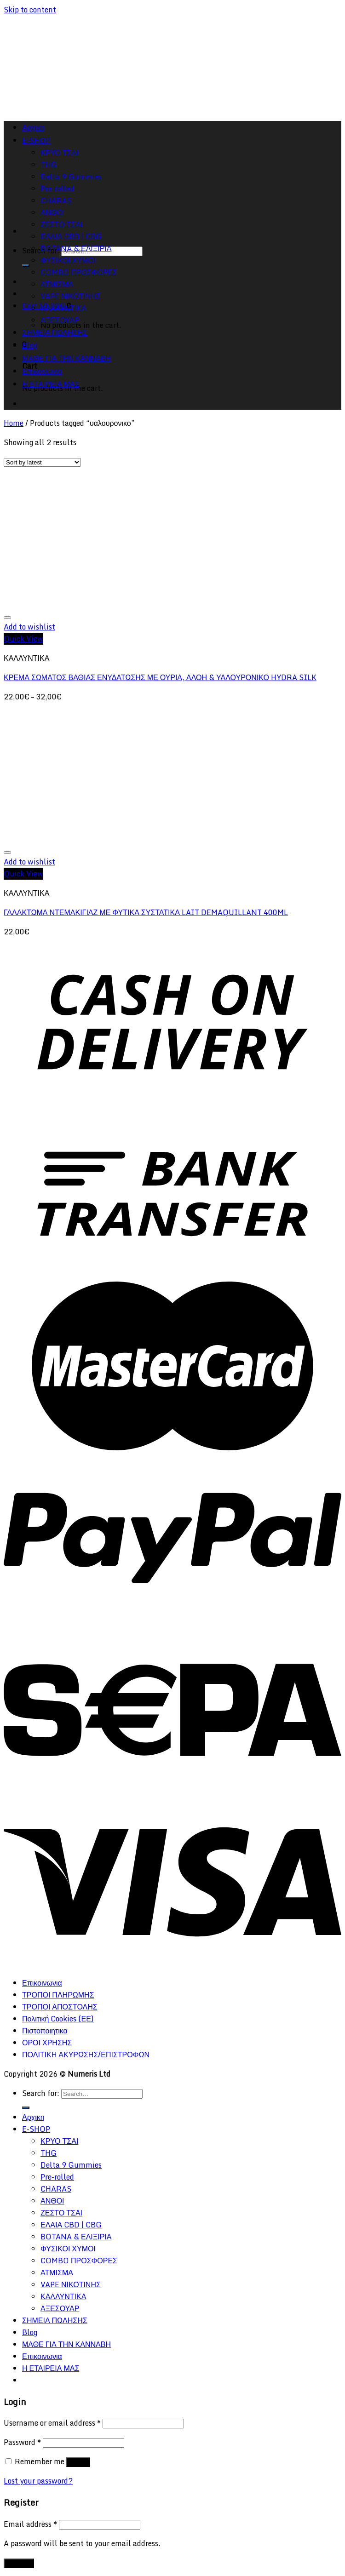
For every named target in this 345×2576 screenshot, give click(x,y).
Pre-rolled (57, 2177)
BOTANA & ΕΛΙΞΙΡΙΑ (75, 248)
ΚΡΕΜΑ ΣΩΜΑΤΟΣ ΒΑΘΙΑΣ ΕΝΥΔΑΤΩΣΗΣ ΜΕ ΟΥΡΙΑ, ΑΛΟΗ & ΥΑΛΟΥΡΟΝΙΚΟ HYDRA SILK (160, 677)
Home (13, 423)
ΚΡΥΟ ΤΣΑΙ (59, 2141)
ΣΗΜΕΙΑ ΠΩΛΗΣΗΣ (54, 332)
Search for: (40, 2093)
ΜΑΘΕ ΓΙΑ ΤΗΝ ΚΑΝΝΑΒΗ (66, 358)
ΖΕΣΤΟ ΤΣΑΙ (61, 224)
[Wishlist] (7, 617)
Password (22, 2442)
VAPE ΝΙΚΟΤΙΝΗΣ (70, 296)
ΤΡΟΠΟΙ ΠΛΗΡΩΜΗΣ (58, 1995)
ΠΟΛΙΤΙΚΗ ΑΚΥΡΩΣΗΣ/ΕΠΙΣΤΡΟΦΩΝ (86, 2055)
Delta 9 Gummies (71, 2165)
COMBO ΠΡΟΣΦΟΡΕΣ (78, 272)
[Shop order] (42, 462)
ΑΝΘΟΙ (52, 2201)
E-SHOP (36, 2129)
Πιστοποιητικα (45, 2031)
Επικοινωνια (42, 371)
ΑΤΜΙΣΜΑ (56, 284)
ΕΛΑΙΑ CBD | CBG (71, 236)
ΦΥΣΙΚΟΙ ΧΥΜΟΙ (68, 260)
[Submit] (25, 265)
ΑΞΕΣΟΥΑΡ (59, 320)
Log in (78, 2462)
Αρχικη (33, 2117)
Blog (29, 345)
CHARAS (55, 2189)
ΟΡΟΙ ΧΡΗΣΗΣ (47, 2043)
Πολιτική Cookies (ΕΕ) (58, 2019)
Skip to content (30, 10)
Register (18, 2563)
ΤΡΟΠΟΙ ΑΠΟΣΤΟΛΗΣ (60, 2007)
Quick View (23, 639)
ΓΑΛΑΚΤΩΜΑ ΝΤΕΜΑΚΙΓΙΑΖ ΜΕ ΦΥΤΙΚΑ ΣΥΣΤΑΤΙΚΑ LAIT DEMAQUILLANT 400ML (146, 912)
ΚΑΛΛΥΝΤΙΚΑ (63, 308)
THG (48, 2153)
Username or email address (52, 2423)
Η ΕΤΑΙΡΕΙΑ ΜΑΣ (50, 384)
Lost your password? (38, 2481)
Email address (30, 2524)
